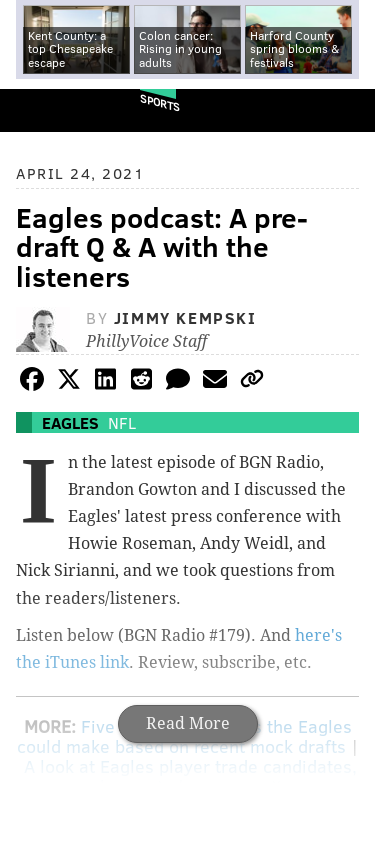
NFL (122, 422)
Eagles (70, 422)
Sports (160, 102)
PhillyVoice (48, 109)
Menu (343, 110)
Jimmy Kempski (185, 317)
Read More (188, 723)
